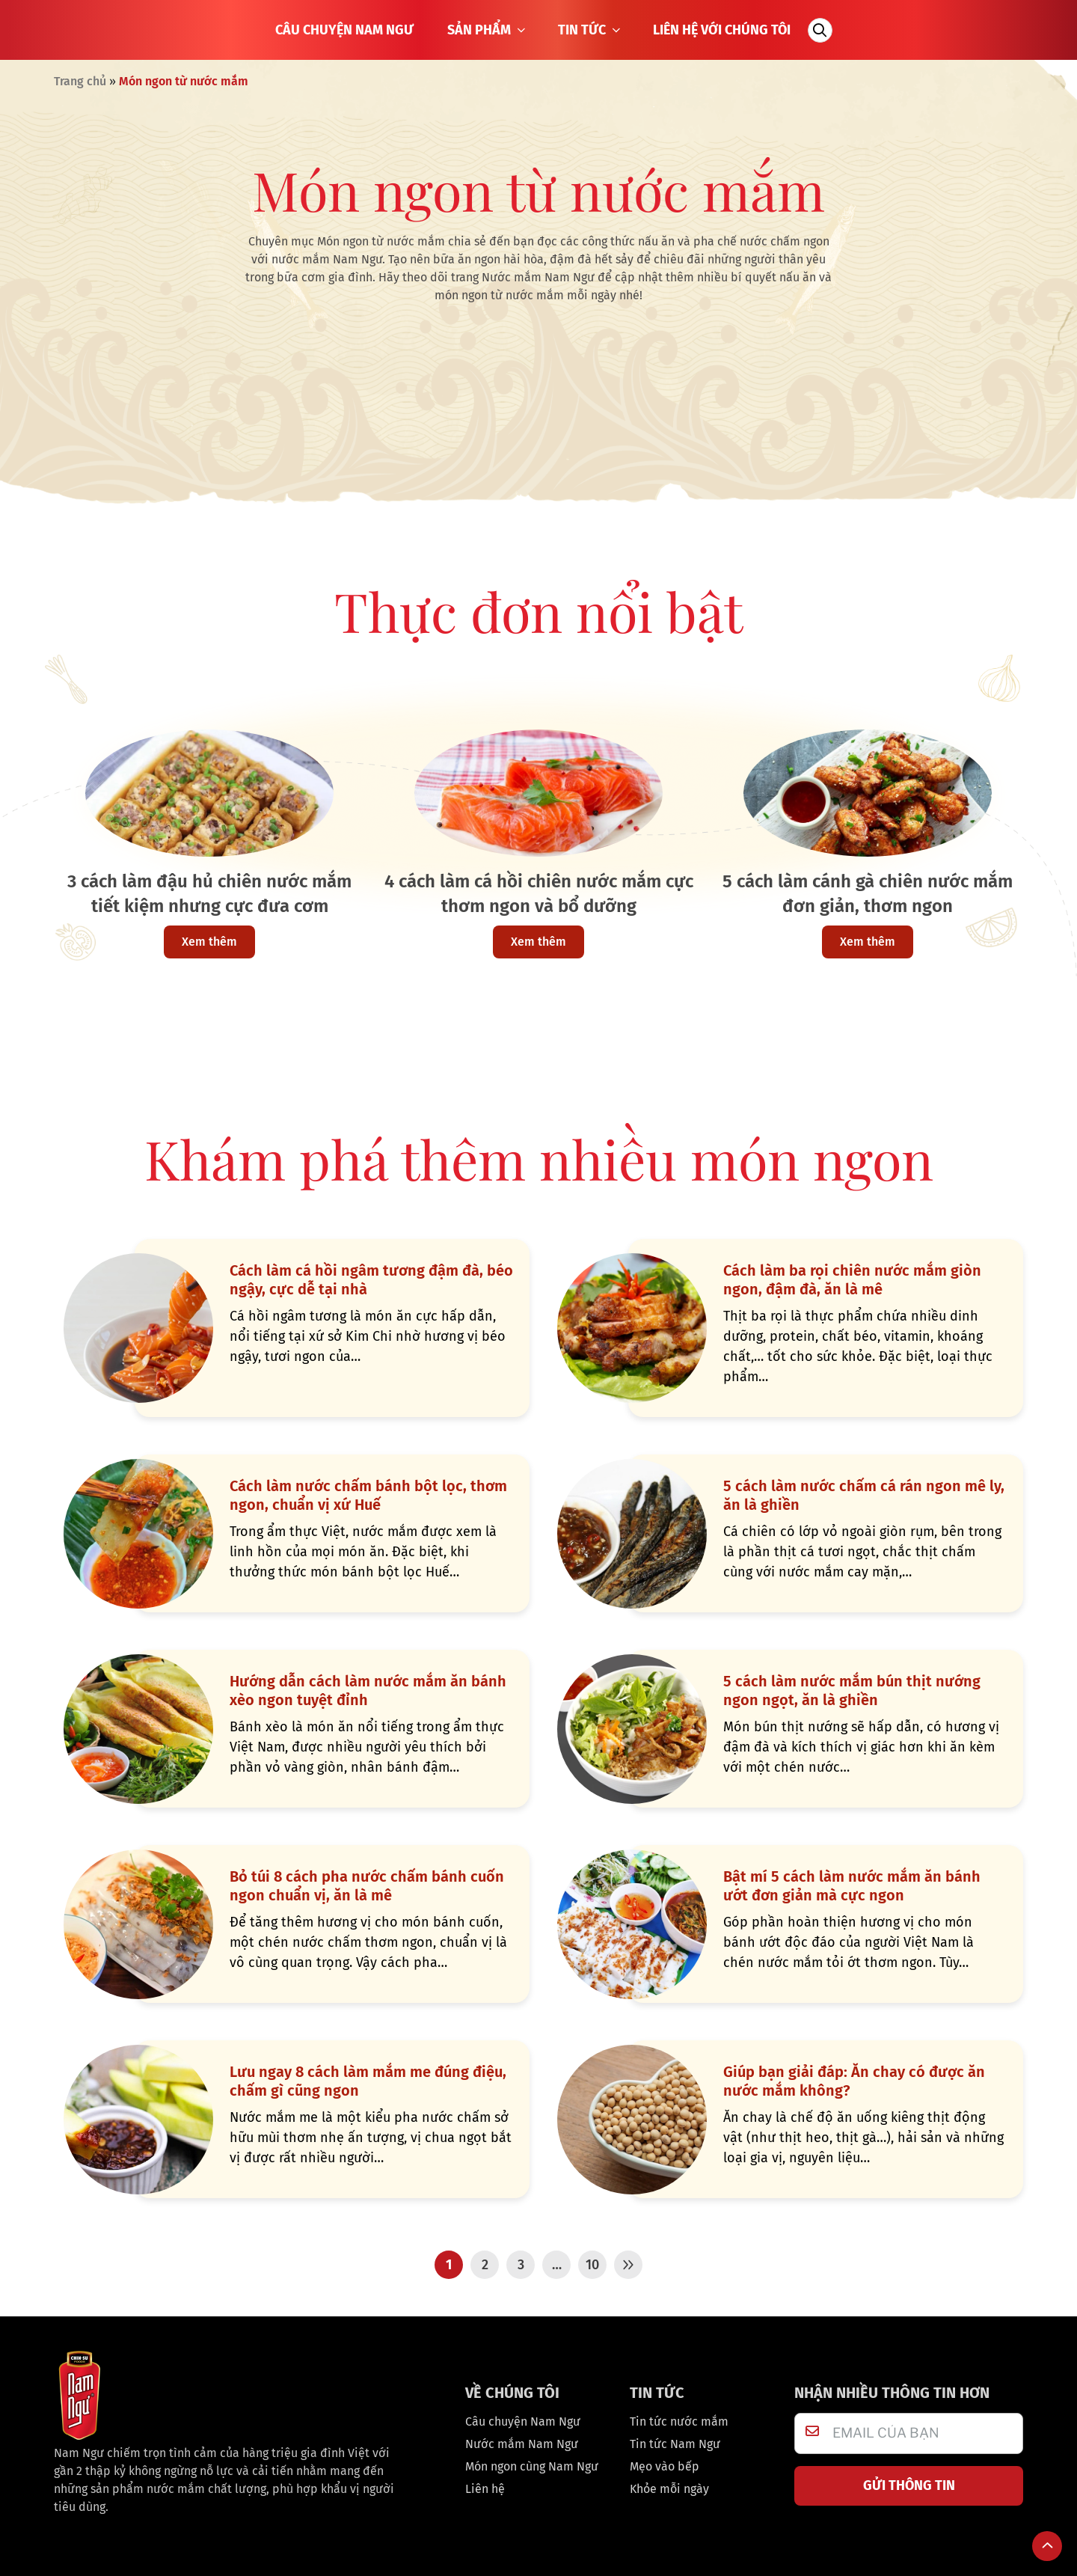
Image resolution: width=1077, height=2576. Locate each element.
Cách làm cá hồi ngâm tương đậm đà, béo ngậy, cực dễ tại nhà (371, 1279)
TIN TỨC (590, 30)
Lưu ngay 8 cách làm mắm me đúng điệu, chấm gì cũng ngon (368, 2081)
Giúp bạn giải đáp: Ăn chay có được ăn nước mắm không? (854, 2081)
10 (592, 2265)
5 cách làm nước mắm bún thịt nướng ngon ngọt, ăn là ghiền (852, 1690)
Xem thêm (209, 941)
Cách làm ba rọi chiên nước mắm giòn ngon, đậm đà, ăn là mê (852, 1279)
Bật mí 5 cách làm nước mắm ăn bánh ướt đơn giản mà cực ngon (852, 1885)
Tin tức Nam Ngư (675, 2444)
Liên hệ (485, 2489)
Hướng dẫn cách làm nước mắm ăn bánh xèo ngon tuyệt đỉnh (368, 1690)
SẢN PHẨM (487, 30)
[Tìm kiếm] (820, 30)
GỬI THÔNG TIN (909, 2485)
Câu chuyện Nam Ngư (522, 2421)
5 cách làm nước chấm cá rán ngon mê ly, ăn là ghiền (863, 1495)
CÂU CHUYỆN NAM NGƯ (344, 30)
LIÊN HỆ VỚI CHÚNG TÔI (722, 30)
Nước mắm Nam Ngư (521, 2444)
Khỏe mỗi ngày (669, 2489)
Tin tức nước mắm (679, 2421)
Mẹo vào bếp (664, 2466)
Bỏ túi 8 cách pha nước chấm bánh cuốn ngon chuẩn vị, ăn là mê (367, 1885)
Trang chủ (80, 81)
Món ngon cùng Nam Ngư (531, 2466)
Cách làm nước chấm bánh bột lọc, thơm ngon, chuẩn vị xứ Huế (368, 1495)
